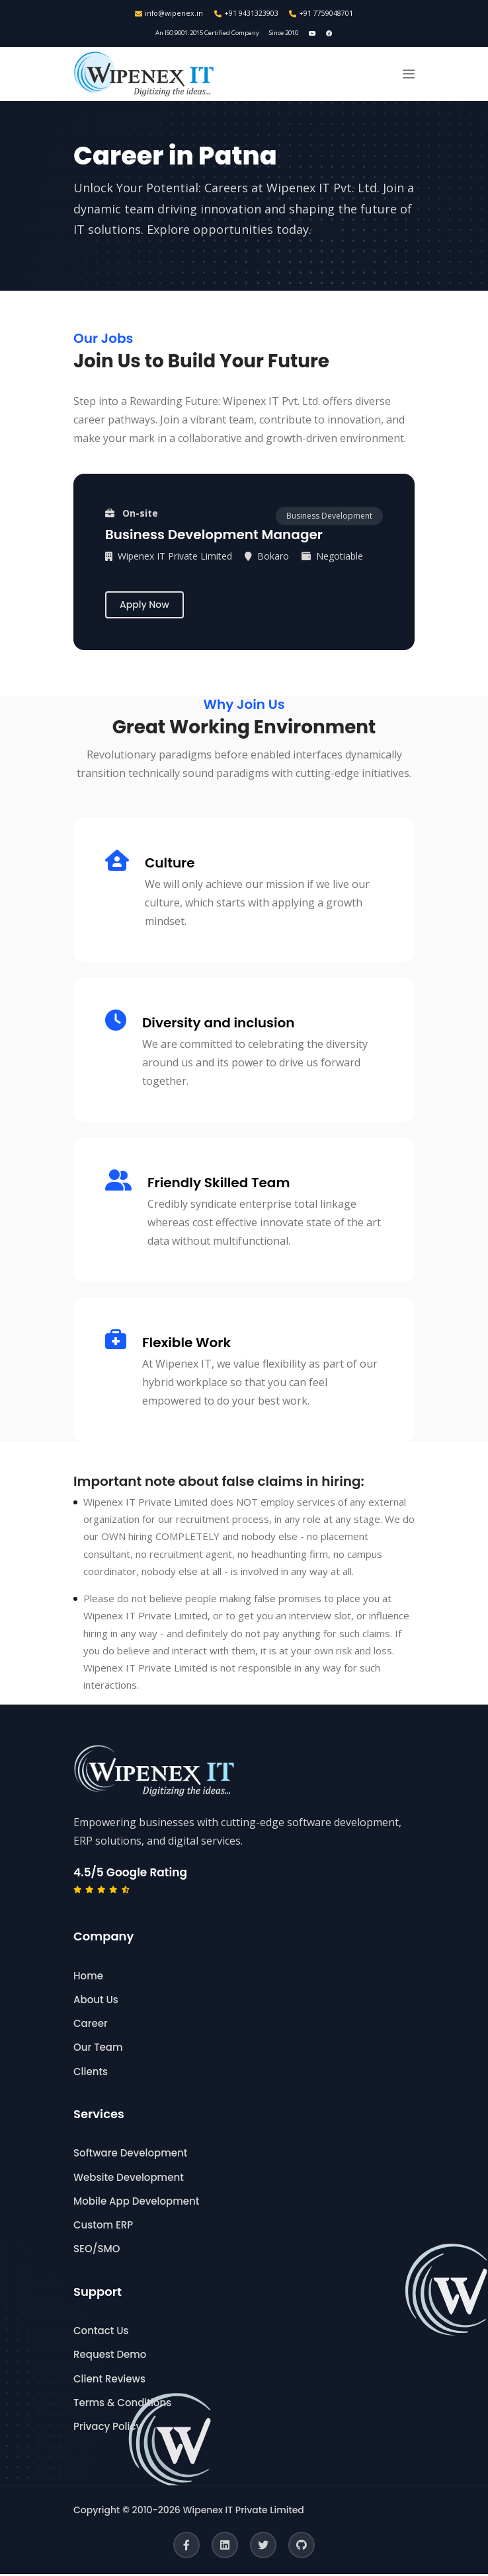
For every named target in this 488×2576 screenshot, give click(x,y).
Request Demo (109, 2356)
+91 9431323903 (247, 13)
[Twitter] (263, 2547)
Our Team (98, 2049)
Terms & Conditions (122, 2404)
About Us (95, 2001)
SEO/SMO (96, 2251)
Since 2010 (291, 34)
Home (88, 1977)
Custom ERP (103, 2227)
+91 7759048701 (322, 13)
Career (90, 2025)
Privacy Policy (107, 2428)
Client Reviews (109, 2380)
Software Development (130, 2155)
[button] (409, 76)
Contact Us (101, 2332)
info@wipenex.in (169, 13)
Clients (90, 2073)
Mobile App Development (136, 2203)
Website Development (128, 2179)
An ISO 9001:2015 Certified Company (204, 34)
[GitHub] (301, 2547)
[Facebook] (186, 2547)
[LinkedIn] (225, 2547)
